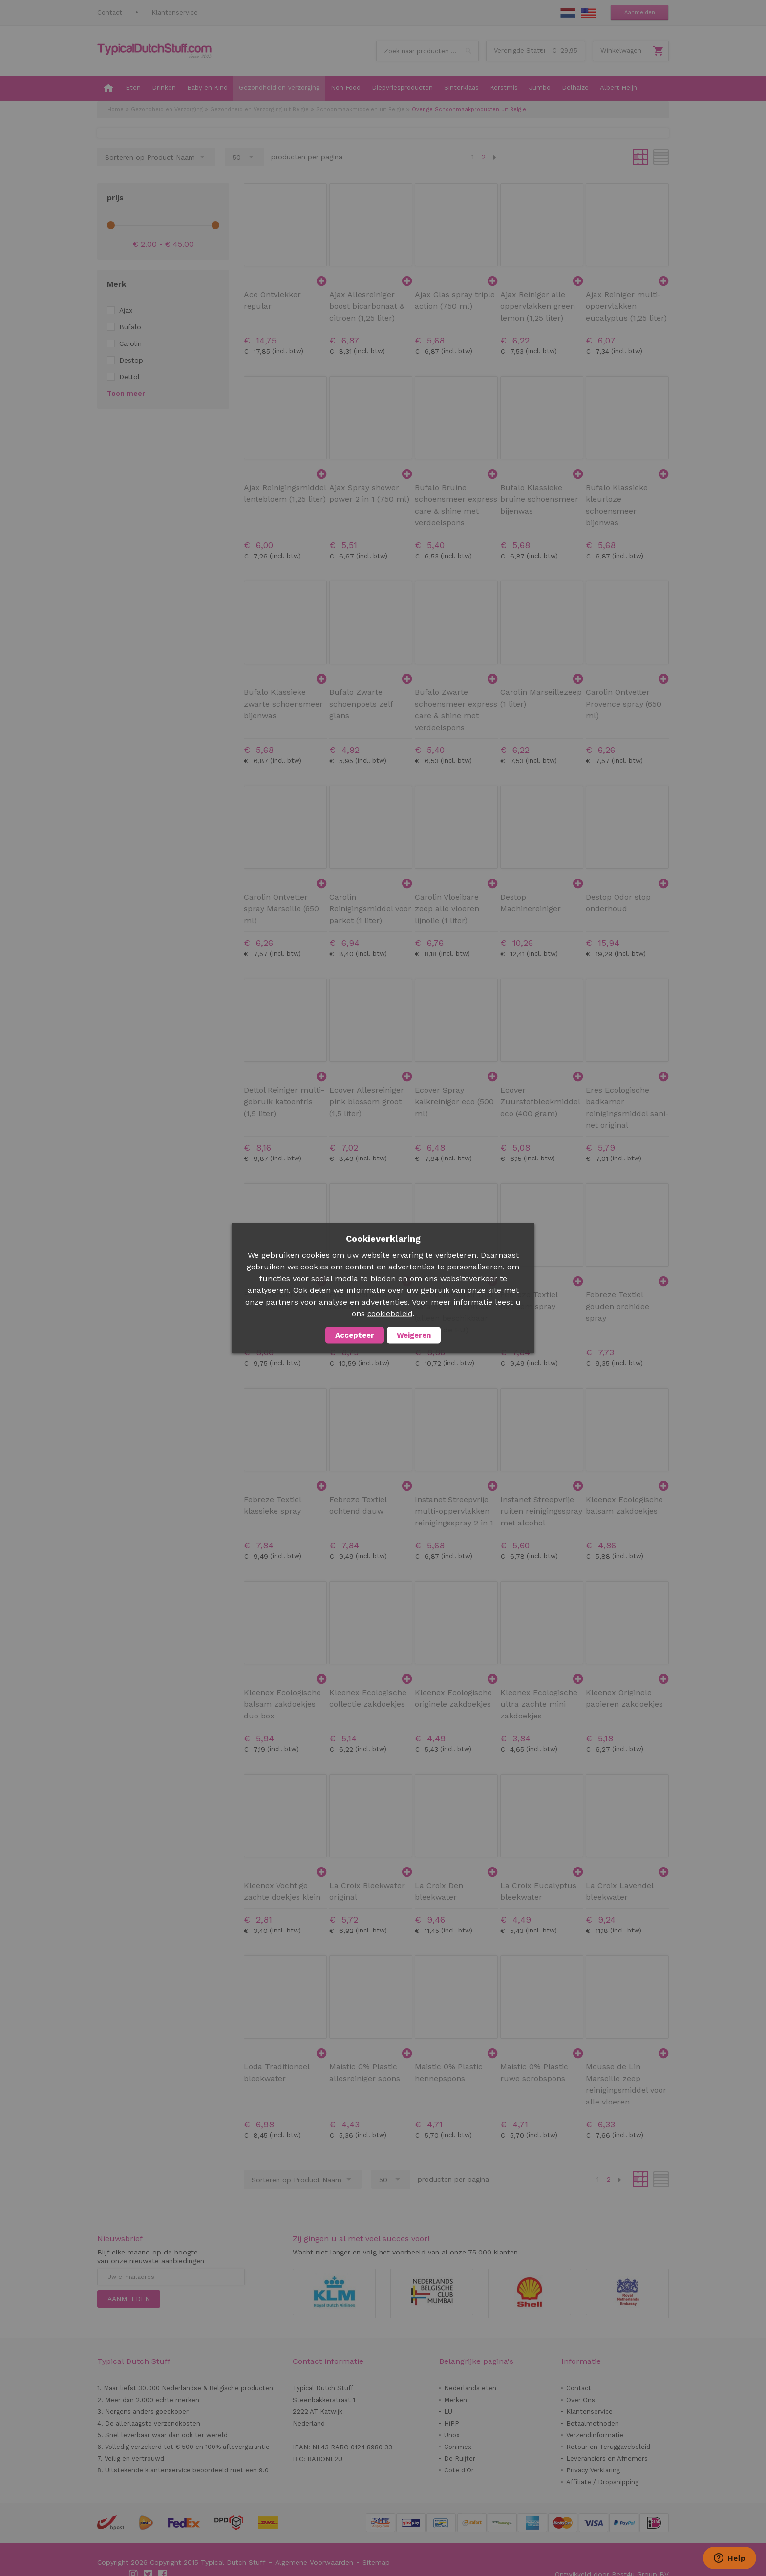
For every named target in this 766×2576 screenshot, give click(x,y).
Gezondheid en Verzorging (167, 110)
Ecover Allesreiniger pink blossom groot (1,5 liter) (366, 1101)
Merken (455, 2400)
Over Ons (580, 2400)
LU (448, 2411)
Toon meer (126, 393)
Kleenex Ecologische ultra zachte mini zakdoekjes (538, 1704)
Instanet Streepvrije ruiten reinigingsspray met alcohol (541, 1511)
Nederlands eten (470, 2388)
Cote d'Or (459, 2470)
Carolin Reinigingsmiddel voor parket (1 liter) (370, 908)
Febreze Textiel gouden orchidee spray (617, 1306)
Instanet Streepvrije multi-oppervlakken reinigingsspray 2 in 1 (454, 1511)
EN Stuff (588, 13)
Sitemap (376, 2562)
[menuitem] (108, 88)
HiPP (451, 2423)
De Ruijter (459, 2458)
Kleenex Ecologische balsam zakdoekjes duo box (282, 1704)
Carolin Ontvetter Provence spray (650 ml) (623, 703)
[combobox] (427, 51)
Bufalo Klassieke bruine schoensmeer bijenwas (539, 499)
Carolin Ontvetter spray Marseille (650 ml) (281, 908)
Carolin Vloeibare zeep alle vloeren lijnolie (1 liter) (447, 908)
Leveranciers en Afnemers (607, 2458)
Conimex (457, 2446)
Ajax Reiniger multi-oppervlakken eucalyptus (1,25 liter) (626, 306)
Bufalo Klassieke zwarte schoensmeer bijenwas (283, 703)
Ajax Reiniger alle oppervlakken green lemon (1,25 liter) (537, 306)
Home (115, 110)
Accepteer (354, 1335)
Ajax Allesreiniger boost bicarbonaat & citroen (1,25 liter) (366, 306)
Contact (109, 12)
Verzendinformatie (594, 2435)
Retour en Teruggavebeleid (608, 2446)
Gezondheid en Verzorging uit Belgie (259, 110)
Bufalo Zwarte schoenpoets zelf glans (361, 703)
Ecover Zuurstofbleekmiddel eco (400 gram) (540, 1101)
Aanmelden (639, 12)
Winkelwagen (620, 50)
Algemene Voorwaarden (314, 2562)
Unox (452, 2435)
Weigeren (414, 1335)
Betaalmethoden (592, 2423)
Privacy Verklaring (593, 2470)
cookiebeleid (389, 1313)
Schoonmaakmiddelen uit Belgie (360, 110)
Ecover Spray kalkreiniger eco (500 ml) (454, 1101)
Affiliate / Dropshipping (602, 2482)
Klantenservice (174, 12)
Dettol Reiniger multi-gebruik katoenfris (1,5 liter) (284, 1101)
